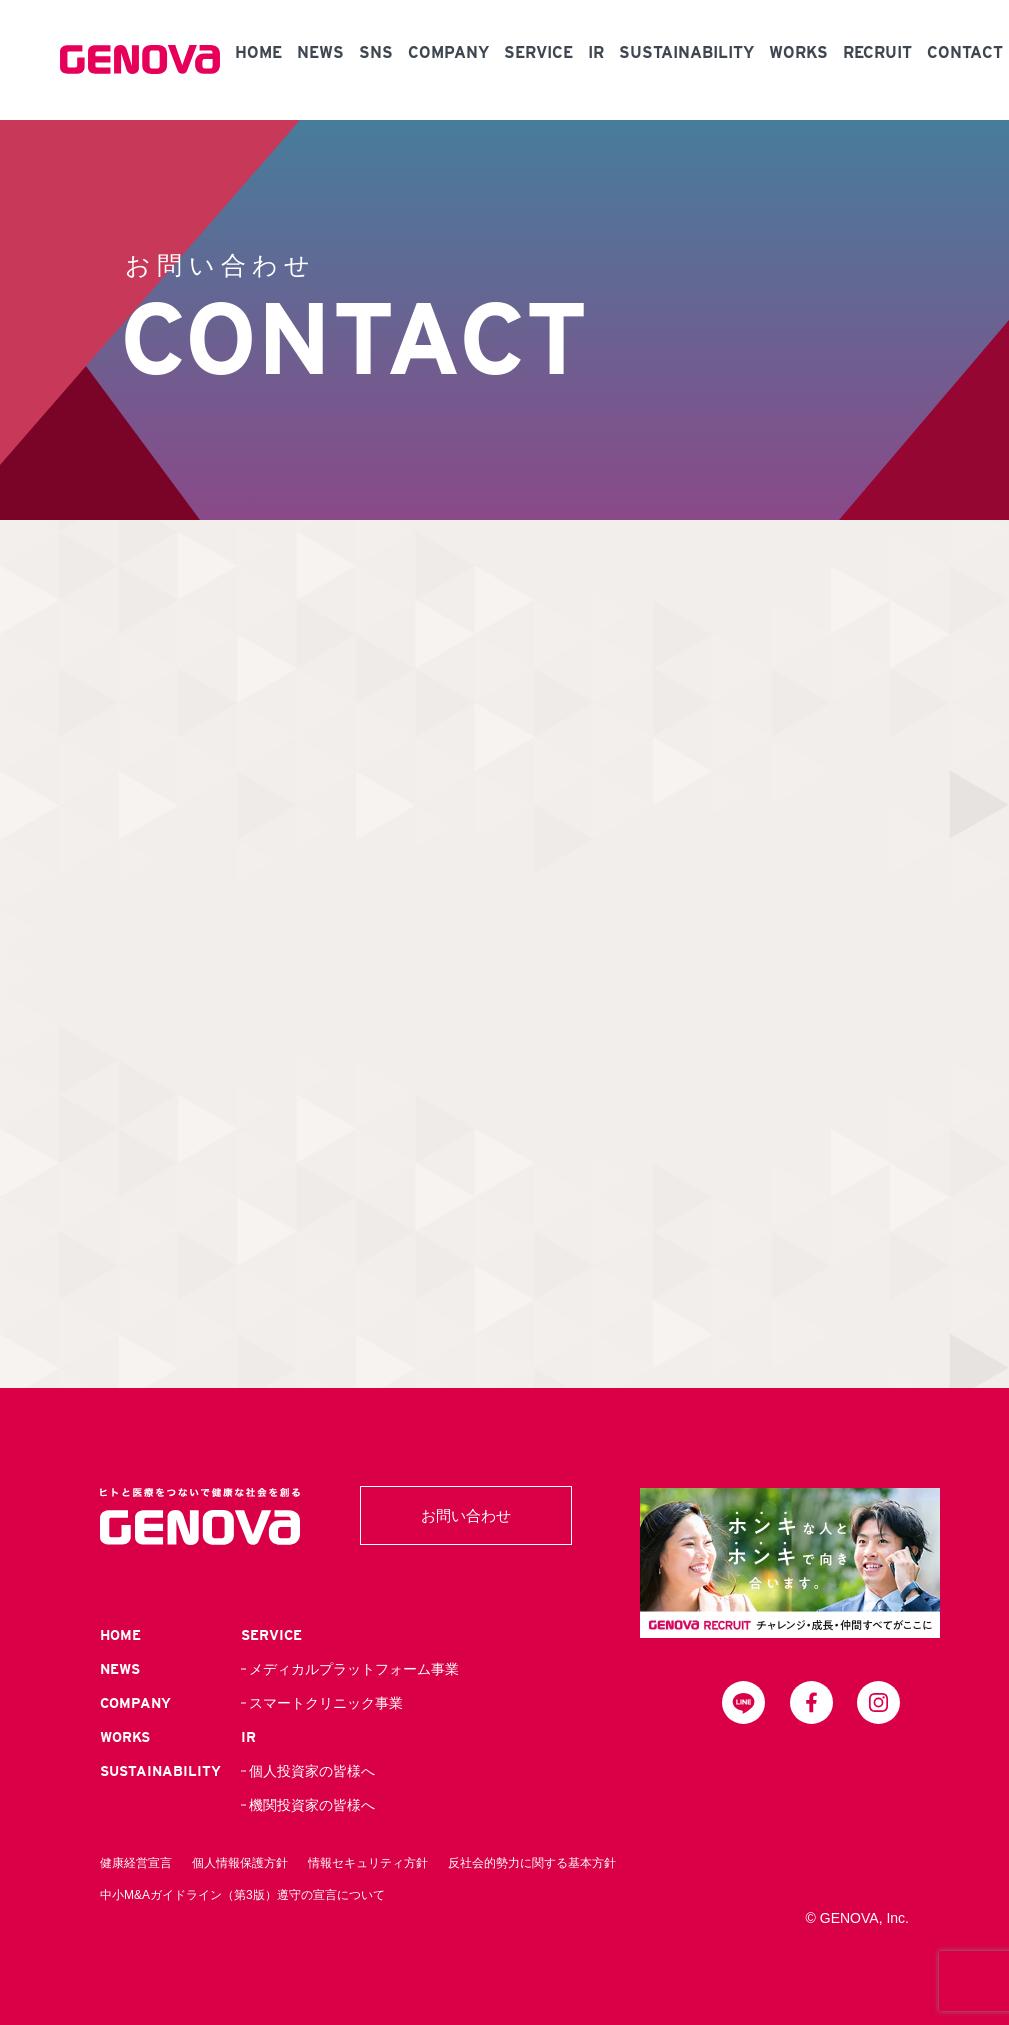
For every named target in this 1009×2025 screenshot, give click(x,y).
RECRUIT (877, 52)
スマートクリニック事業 (326, 1703)
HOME (258, 52)
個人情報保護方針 (240, 1863)
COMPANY (448, 52)
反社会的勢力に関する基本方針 (532, 1863)
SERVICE (538, 52)
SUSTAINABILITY (686, 52)
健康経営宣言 (136, 1863)
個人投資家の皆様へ (312, 1771)
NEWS (320, 52)
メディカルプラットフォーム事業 (354, 1669)
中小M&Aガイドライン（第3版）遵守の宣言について (242, 1895)
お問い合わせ (466, 1515)
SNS (376, 52)
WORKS (798, 52)
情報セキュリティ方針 (368, 1863)
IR (596, 52)
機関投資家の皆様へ (312, 1805)
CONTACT (965, 52)
